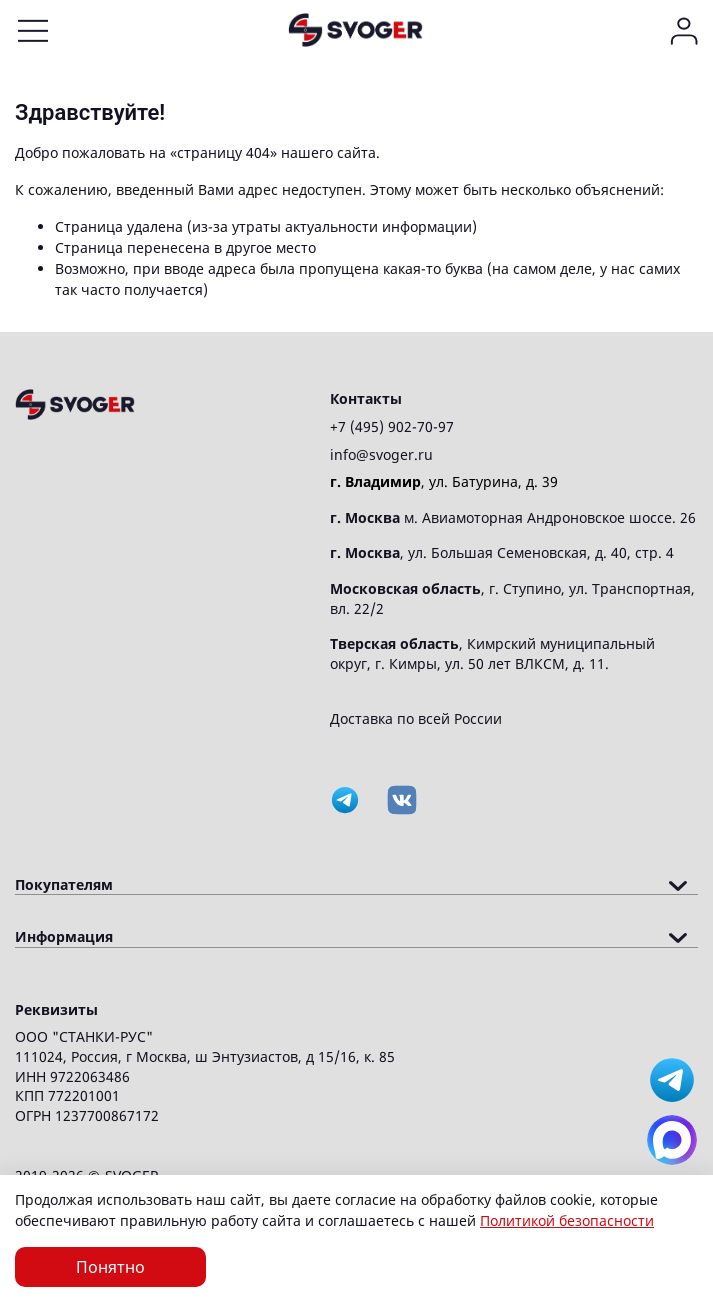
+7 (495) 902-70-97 (392, 426)
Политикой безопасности (567, 1220)
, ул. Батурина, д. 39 (444, 481)
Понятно (110, 1267)
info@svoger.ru (381, 454)
